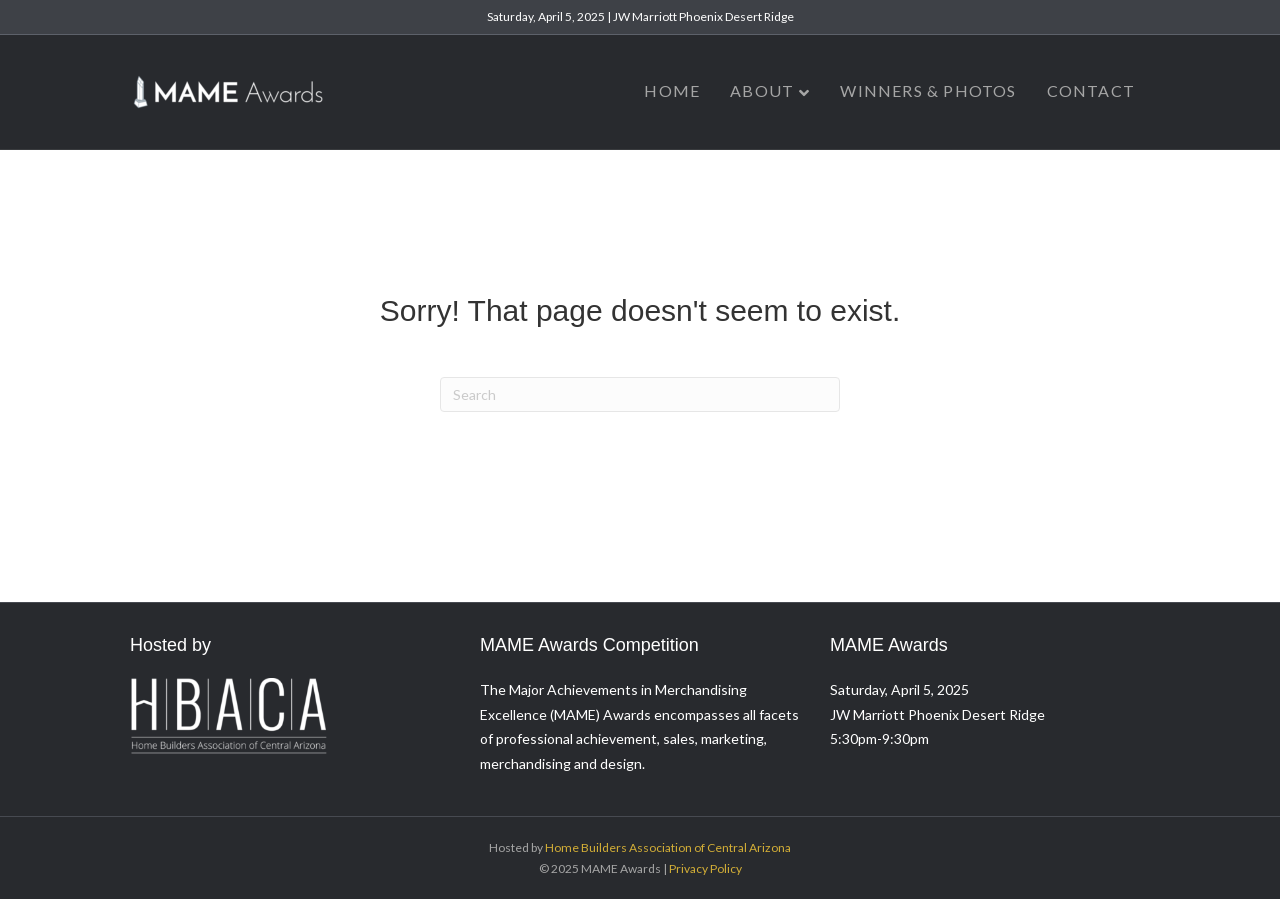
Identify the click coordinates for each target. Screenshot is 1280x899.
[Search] (640, 394)
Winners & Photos (928, 90)
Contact (1091, 90)
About (762, 90)
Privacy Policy (705, 868)
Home (672, 90)
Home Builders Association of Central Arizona (668, 847)
